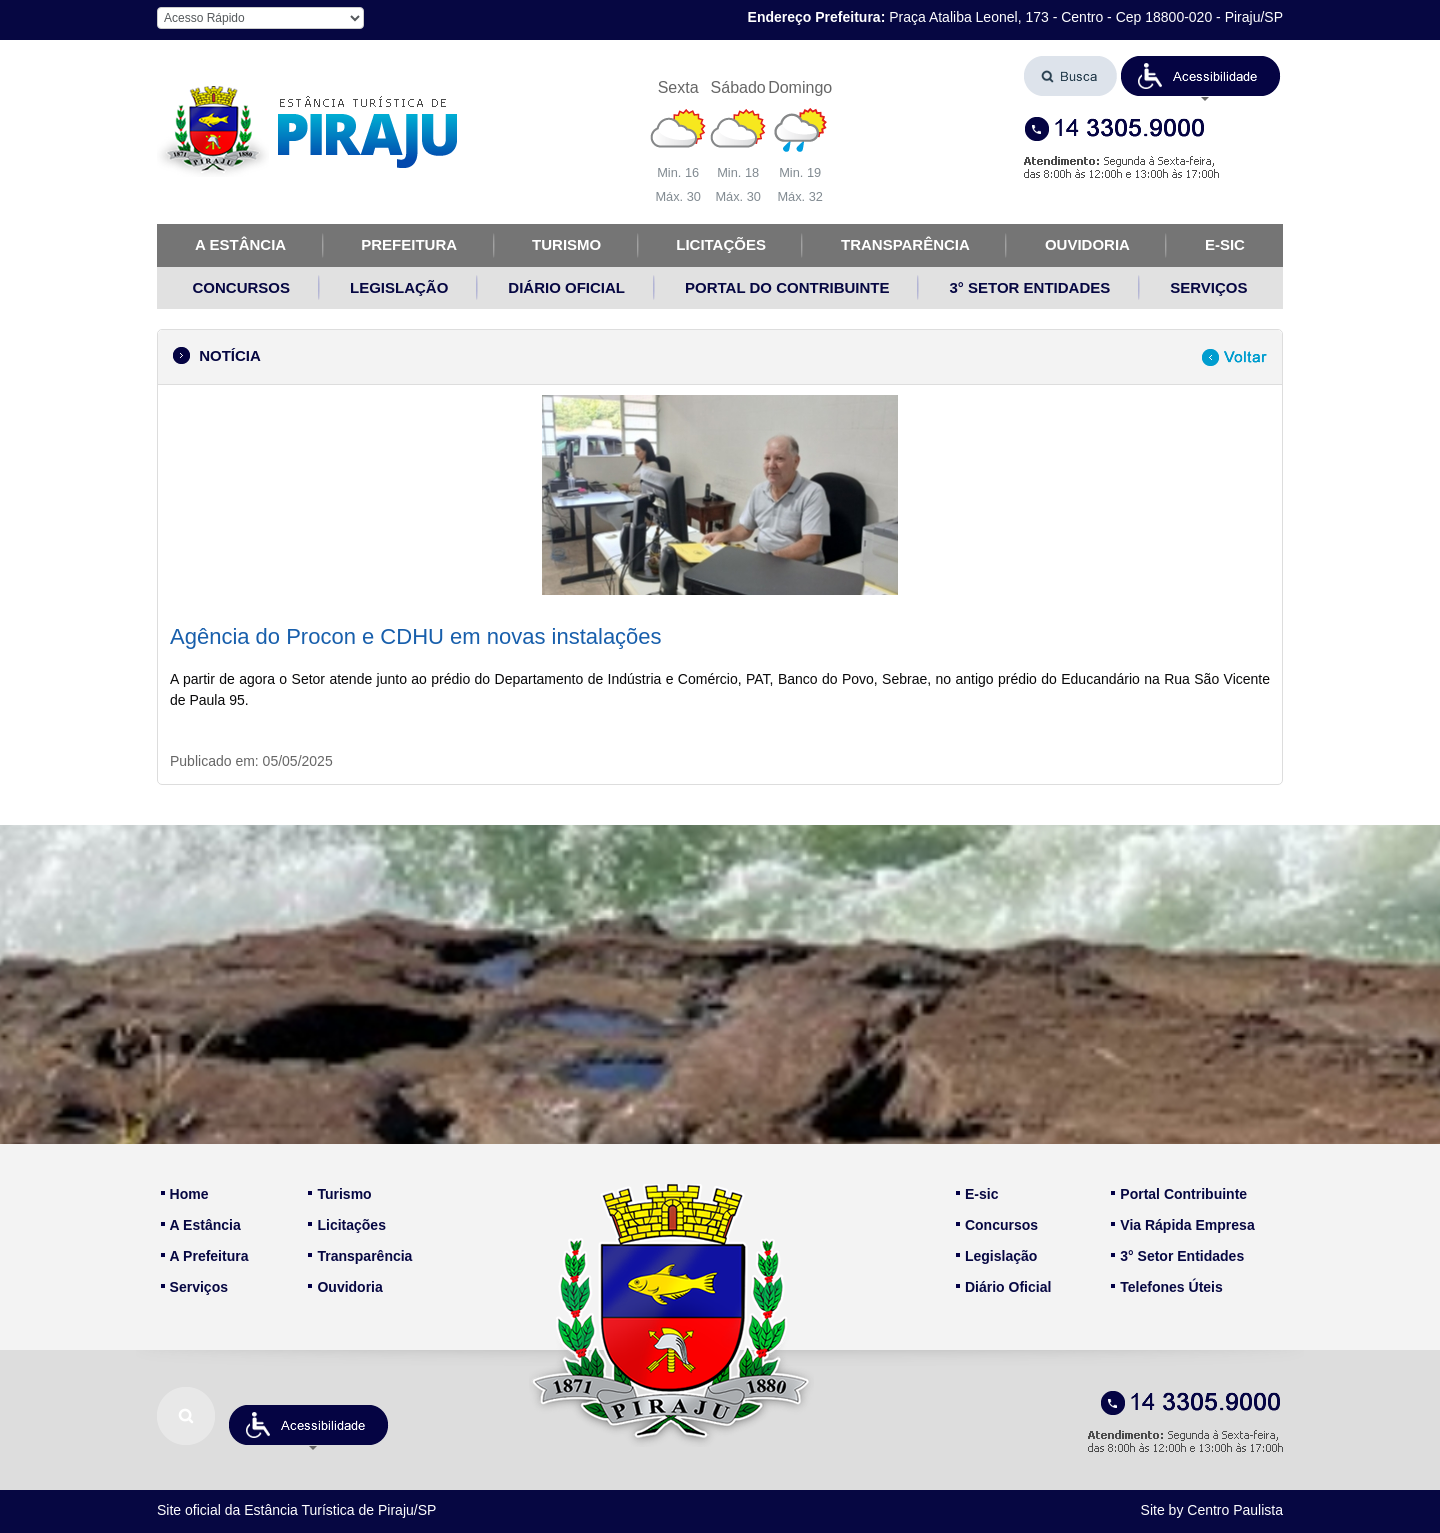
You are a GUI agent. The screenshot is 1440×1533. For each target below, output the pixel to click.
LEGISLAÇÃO (399, 287)
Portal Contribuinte (1179, 1194)
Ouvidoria (345, 1287)
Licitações (346, 1225)
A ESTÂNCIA (240, 244)
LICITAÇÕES (721, 244)
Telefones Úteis (1166, 1287)
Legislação (996, 1256)
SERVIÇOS (1208, 287)
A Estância (201, 1225)
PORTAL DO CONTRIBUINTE (787, 287)
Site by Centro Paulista (1212, 1510)
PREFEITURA (409, 244)
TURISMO (566, 244)
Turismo (339, 1194)
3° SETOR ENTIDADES (1029, 287)
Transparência (360, 1256)
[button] (1201, 76)
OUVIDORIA (1087, 244)
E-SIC (1225, 244)
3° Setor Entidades (1177, 1256)
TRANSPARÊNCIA (905, 244)
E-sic (977, 1194)
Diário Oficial (1003, 1287)
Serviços (194, 1287)
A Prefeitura (205, 1256)
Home (185, 1194)
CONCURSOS (242, 287)
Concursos (997, 1225)
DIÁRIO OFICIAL (566, 287)
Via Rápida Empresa (1182, 1225)
